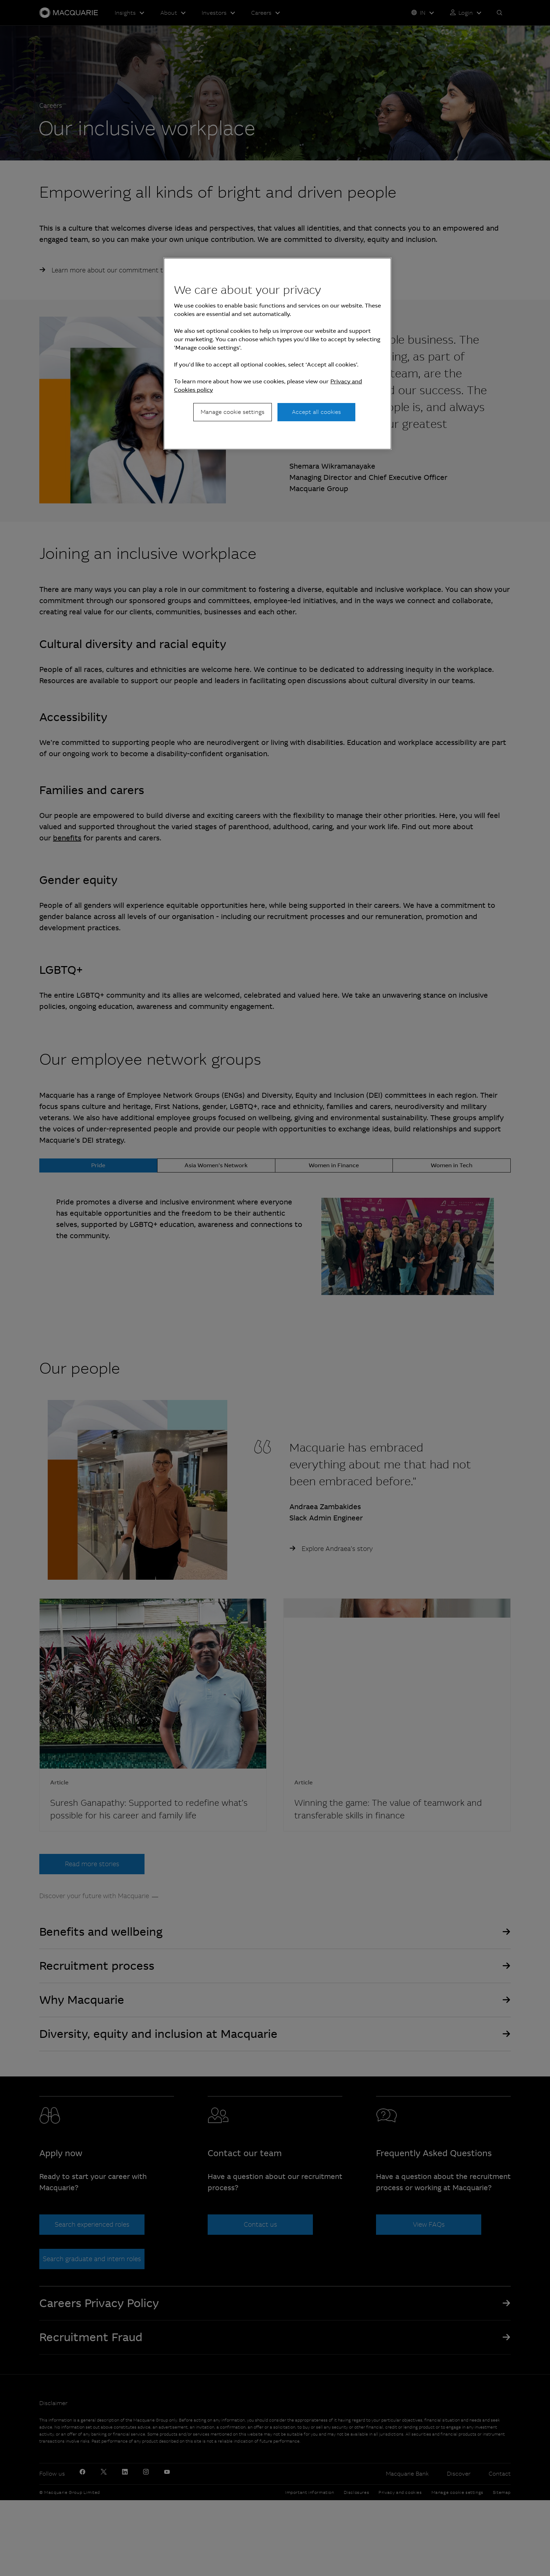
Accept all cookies (316, 412)
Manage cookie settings (232, 412)
